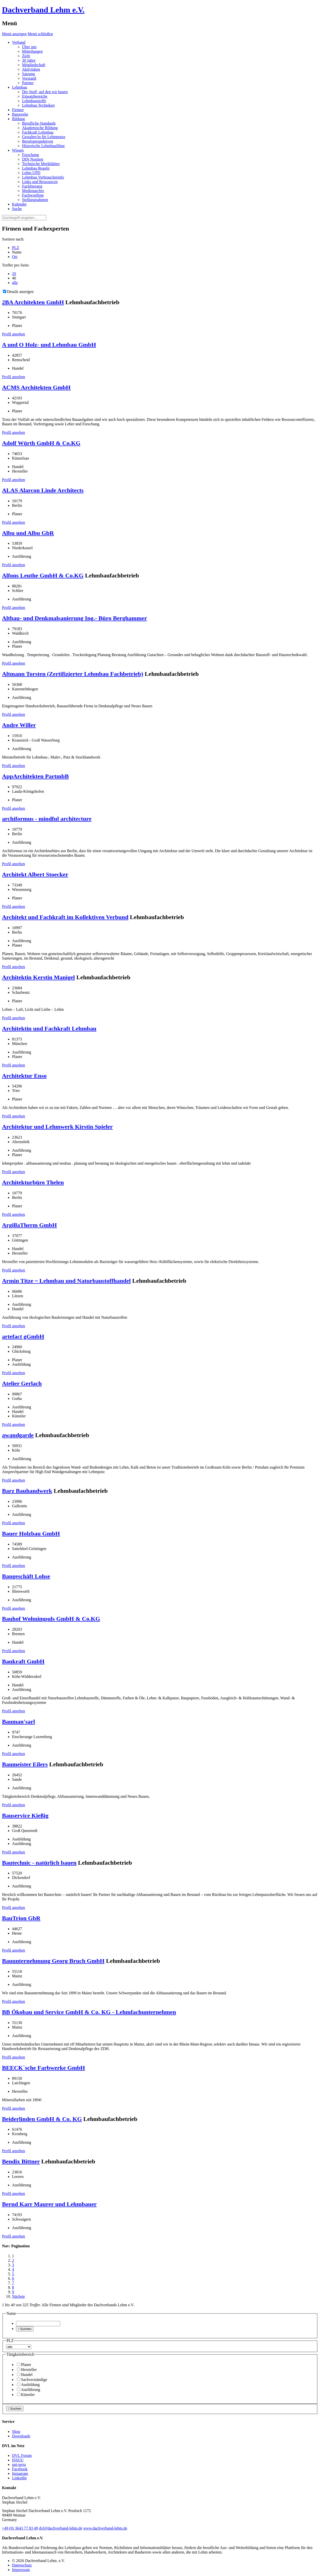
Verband (18, 42)
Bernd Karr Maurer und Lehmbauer (49, 2204)
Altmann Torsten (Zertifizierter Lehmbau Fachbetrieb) (72, 674)
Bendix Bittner (21, 2161)
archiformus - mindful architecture (47, 818)
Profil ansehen (13, 334)
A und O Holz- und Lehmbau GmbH (49, 344)
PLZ (15, 248)
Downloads (21, 2436)
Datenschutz (22, 2565)
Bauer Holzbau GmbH (31, 1533)
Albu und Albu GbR (28, 533)
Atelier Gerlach (22, 1383)
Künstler (26, 2394)
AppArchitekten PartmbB (35, 776)
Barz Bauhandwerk (27, 1491)
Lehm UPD (31, 173)
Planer (24, 2364)
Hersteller (27, 2369)
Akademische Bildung (40, 128)
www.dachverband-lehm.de (105, 2528)
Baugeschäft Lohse (26, 1576)
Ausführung (28, 2389)
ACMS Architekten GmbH (36, 387)
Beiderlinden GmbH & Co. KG (42, 2119)
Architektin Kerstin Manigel (38, 977)
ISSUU (18, 2460)
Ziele (26, 56)
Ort (14, 257)
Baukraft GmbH (23, 1661)
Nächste (18, 2296)
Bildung (18, 119)
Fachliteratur (32, 186)
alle (15, 282)
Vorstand (29, 78)
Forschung (30, 155)
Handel (24, 2374)
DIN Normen (32, 159)
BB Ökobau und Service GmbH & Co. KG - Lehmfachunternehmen (89, 2012)
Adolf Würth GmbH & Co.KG (41, 443)
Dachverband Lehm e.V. (43, 9)
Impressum (21, 2570)
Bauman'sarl (18, 1721)
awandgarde (18, 1435)
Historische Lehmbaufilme (43, 146)
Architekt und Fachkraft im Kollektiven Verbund (65, 917)
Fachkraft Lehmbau (38, 132)
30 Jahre (29, 60)
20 (14, 273)
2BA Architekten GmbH (33, 302)
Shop (16, 2431)
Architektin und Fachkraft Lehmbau (49, 1028)
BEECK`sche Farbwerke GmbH (43, 2067)
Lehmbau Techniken (38, 105)
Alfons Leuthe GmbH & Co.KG (43, 575)
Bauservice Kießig (25, 1815)
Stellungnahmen (35, 200)
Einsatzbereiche (34, 96)
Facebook (20, 2469)
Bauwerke (20, 114)
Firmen (18, 110)
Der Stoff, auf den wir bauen (45, 92)
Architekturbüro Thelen (33, 1182)
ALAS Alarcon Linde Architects (43, 490)
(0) (20, 2528)
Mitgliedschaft (33, 65)
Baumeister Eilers (25, 1764)
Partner (28, 83)
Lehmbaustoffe (34, 101)
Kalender (19, 204)
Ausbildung (28, 2384)
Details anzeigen (18, 291)
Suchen (25, 2329)
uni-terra (19, 2464)
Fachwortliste (33, 195)
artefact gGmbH (23, 1336)
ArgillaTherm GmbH (29, 1225)
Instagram (20, 2473)
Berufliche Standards (39, 123)
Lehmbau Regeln (36, 168)
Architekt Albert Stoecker (35, 874)
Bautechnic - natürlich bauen (39, 1862)
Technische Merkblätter (41, 164)
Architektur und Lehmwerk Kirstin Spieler (57, 1126)
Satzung (28, 74)
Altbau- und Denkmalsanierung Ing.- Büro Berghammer (74, 618)
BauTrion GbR (21, 1918)
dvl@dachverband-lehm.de (60, 2528)
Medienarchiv (33, 191)
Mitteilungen (32, 51)
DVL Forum (22, 2455)
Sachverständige (32, 2379)
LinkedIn (19, 2478)
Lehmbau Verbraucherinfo (43, 177)
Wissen (18, 150)
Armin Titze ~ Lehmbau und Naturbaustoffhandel (66, 1281)
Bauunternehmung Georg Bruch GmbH (53, 1961)
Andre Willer (19, 725)
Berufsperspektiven (37, 141)
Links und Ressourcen (40, 182)
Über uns (29, 47)
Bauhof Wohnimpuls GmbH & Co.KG (51, 1618)
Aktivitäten (31, 69)
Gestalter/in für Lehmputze (43, 137)
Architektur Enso (24, 1075)
